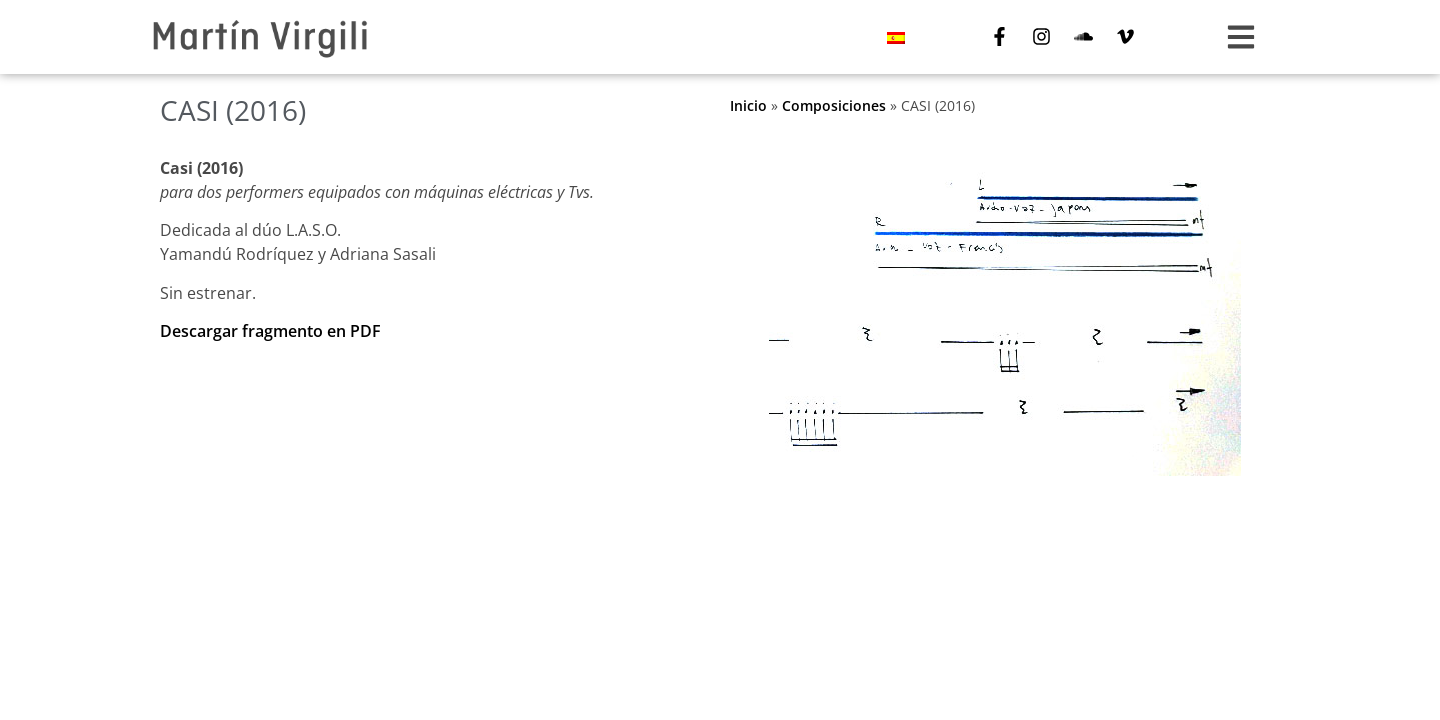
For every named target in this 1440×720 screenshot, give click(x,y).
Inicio (748, 105)
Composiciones (834, 105)
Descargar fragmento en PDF (270, 331)
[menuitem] (896, 37)
